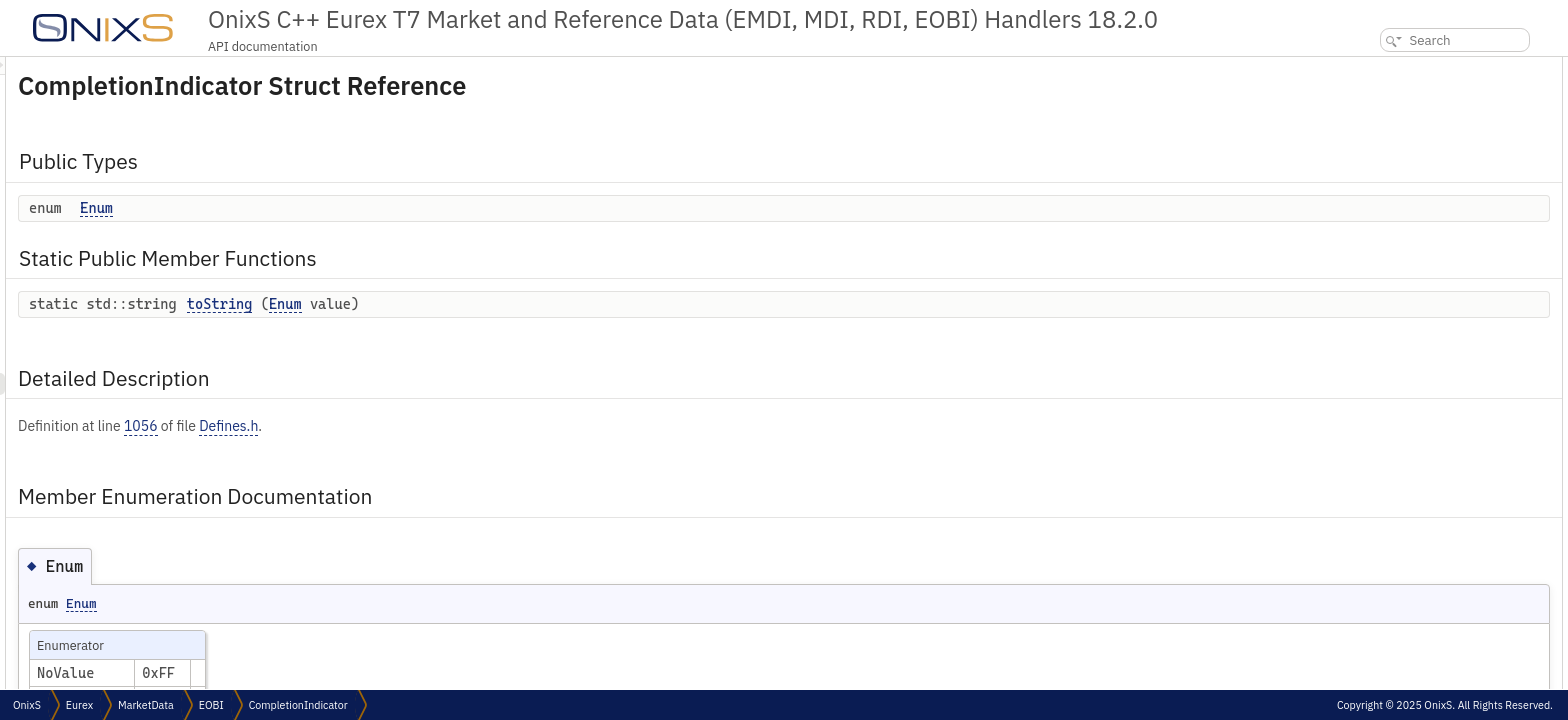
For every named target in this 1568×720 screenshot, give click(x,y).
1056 (391, 426)
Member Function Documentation (1435, 221)
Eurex (79, 705)
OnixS (27, 705)
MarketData (146, 705)
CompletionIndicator (298, 705)
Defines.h (478, 426)
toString (470, 304)
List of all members (1396, 265)
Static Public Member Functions (1434, 111)
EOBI (211, 705)
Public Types (1381, 67)
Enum (346, 208)
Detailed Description (1402, 155)
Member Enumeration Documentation (1450, 177)
